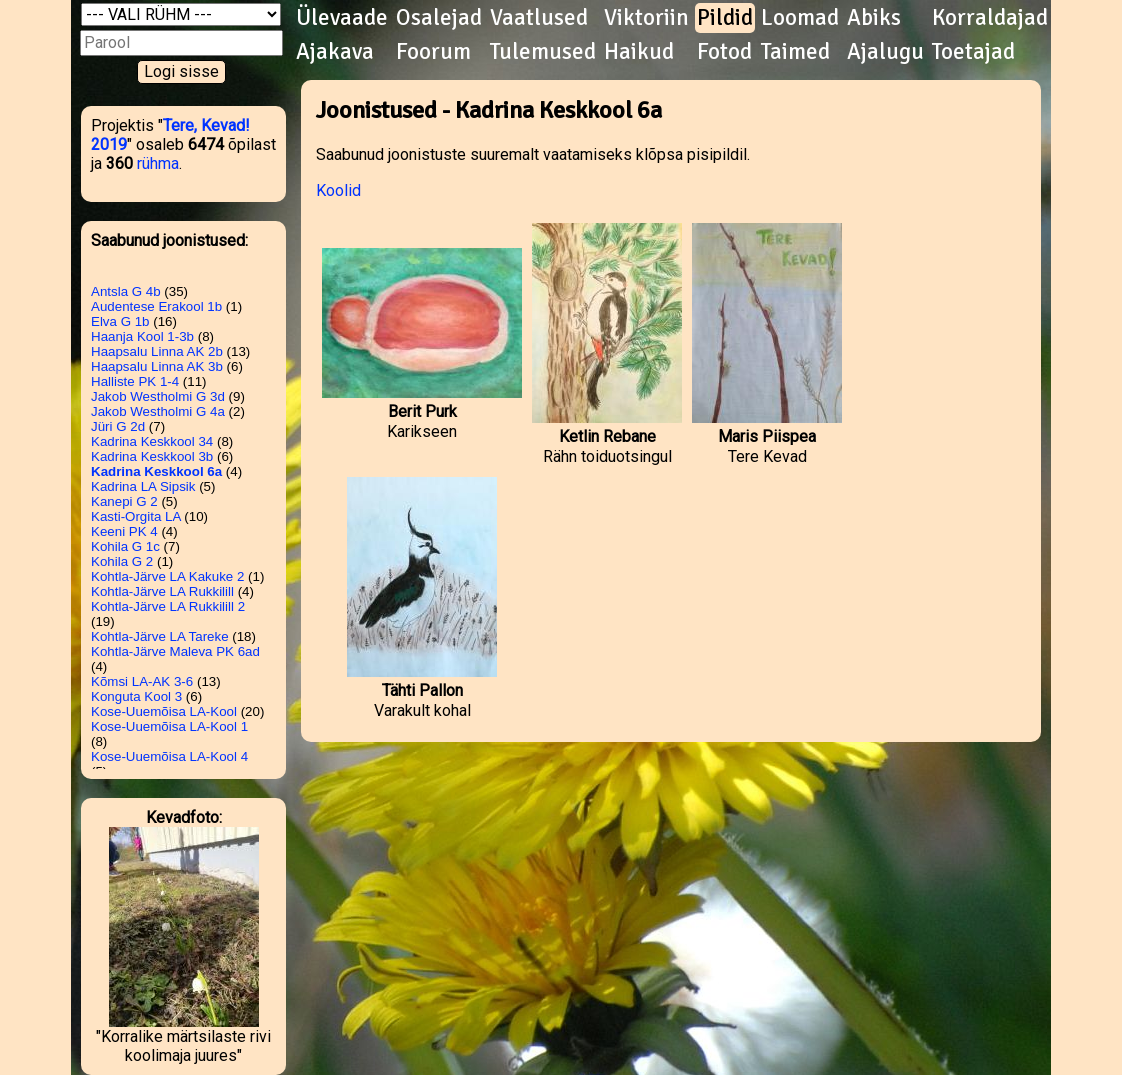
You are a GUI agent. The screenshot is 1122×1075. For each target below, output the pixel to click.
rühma (158, 163)
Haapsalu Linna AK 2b (157, 351)
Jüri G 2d (118, 426)
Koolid (338, 190)
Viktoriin (646, 18)
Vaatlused (539, 18)
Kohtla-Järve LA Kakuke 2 (167, 576)
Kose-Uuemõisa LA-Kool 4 (169, 756)
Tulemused (543, 52)
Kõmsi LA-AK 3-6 (142, 681)
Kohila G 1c (125, 546)
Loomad (800, 18)
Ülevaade (342, 18)
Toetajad (973, 52)
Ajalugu (885, 52)
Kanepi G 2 (124, 501)
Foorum (433, 52)
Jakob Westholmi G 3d (158, 396)
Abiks (874, 18)
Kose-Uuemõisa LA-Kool (164, 711)
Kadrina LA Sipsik (143, 486)
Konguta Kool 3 (136, 696)
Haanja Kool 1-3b (142, 336)
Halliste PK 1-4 (135, 381)
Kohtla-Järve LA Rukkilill (162, 591)
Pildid (725, 18)
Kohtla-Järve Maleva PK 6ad (175, 651)
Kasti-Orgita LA (136, 516)
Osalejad (439, 18)
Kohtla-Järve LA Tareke (160, 636)
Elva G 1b (120, 321)
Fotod (724, 52)
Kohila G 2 (122, 561)
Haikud (639, 52)
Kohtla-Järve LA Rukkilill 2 (168, 606)
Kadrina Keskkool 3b (152, 456)
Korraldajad (990, 18)
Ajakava (335, 52)
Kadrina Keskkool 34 (152, 441)
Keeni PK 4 (124, 531)
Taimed (795, 52)
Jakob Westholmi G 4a (158, 411)
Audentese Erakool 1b (156, 306)
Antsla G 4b (126, 291)
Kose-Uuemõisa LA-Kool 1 (169, 726)
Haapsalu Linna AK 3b (157, 366)
